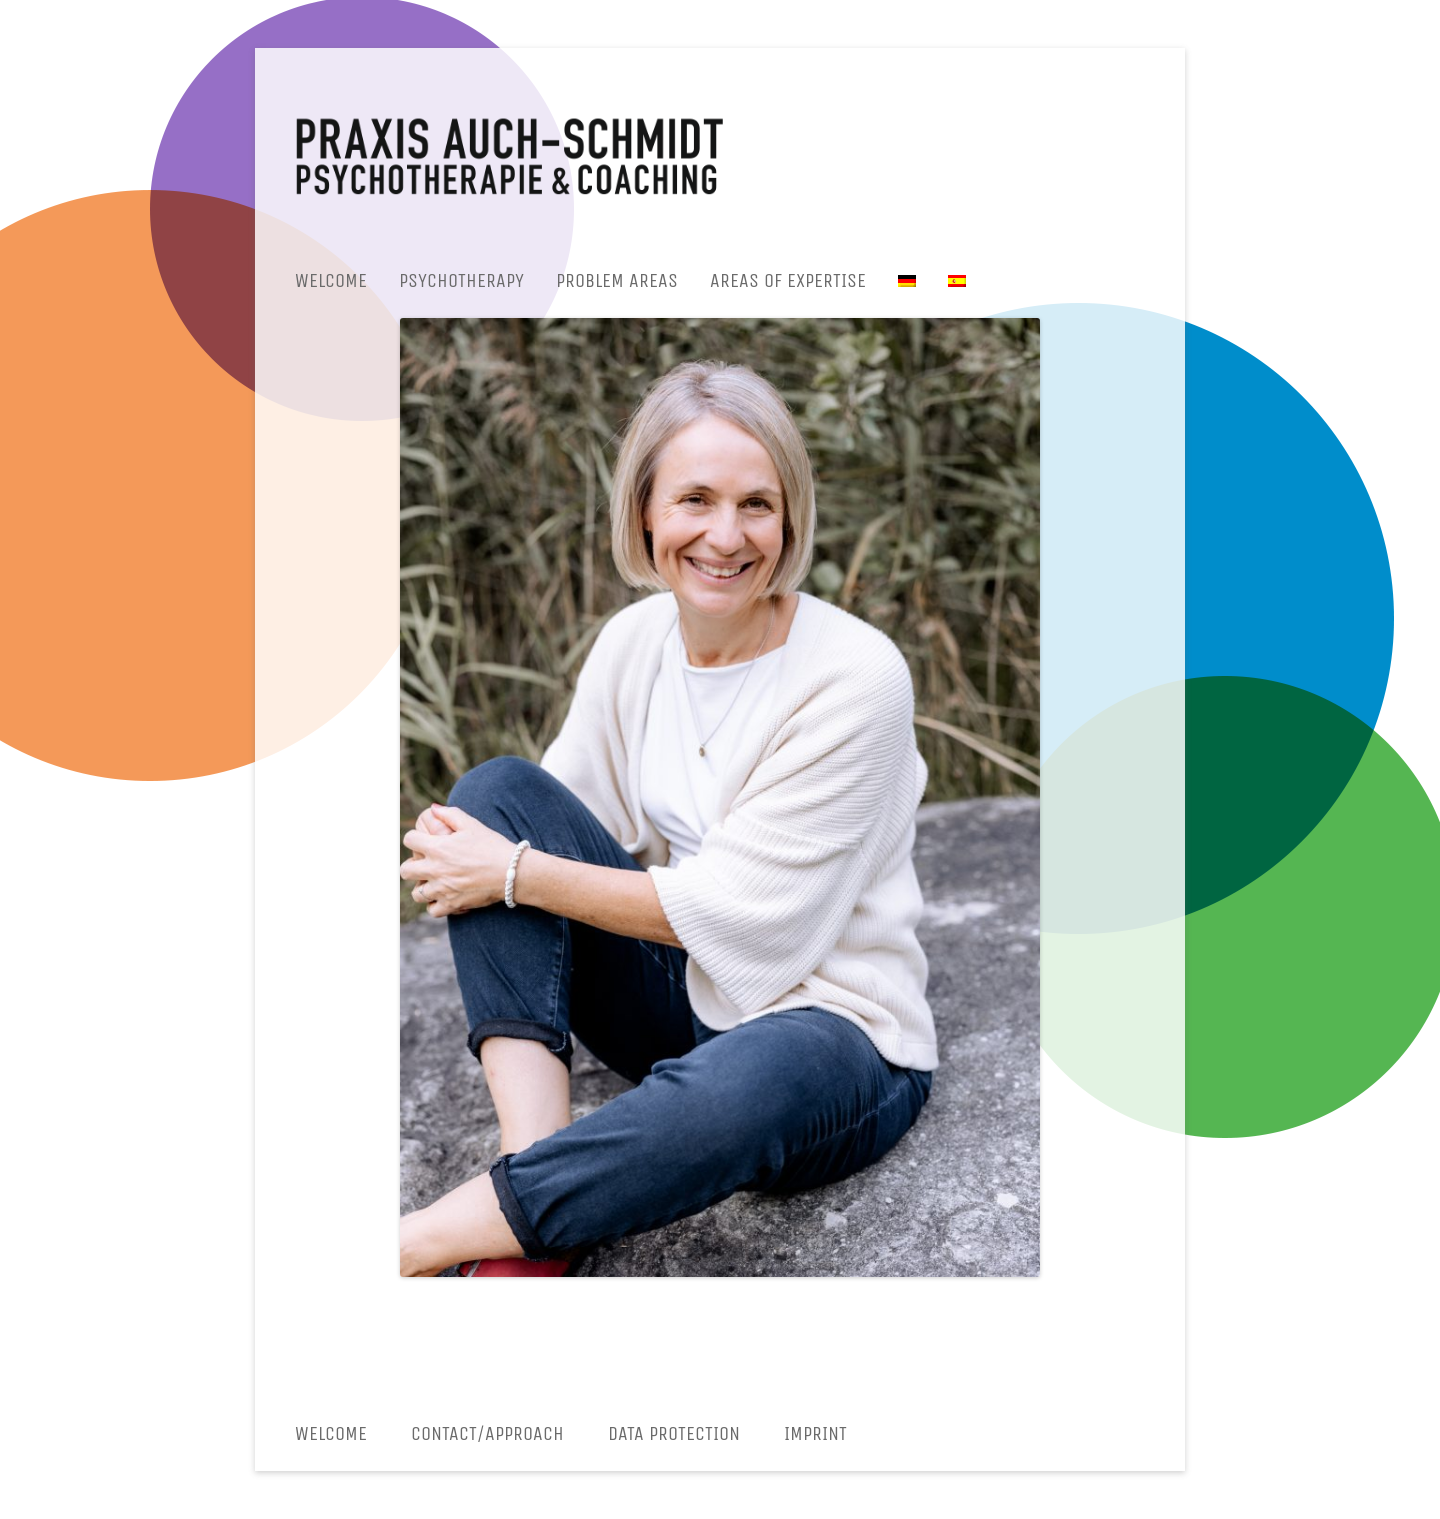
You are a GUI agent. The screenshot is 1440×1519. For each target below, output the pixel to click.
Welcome (331, 280)
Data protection (674, 1433)
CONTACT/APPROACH (487, 1433)
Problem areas (617, 280)
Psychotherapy (461, 280)
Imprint (815, 1433)
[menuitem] (907, 281)
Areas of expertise (788, 280)
